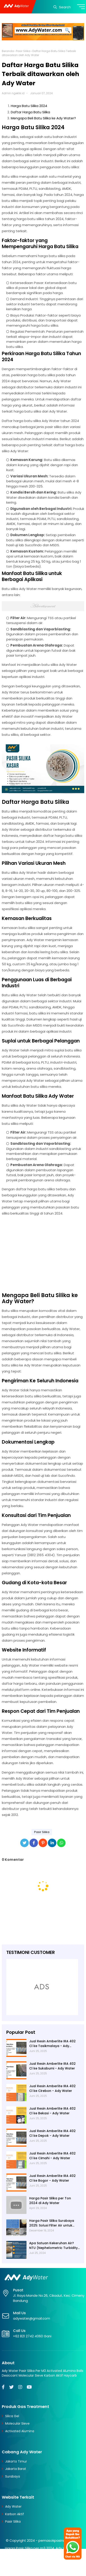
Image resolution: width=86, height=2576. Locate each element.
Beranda (8, 51)
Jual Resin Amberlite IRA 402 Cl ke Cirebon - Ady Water (52, 2088)
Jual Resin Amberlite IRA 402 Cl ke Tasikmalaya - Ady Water (52, 2043)
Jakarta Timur (16, 2461)
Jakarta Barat (15, 2469)
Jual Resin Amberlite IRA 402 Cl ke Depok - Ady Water (52, 2133)
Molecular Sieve (17, 2423)
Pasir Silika (23, 51)
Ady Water (13, 2506)
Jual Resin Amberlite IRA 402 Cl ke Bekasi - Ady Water (52, 2110)
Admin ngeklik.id (13, 93)
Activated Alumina (19, 2431)
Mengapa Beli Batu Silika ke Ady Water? (43, 118)
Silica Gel (12, 2416)
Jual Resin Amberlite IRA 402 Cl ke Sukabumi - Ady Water (52, 2066)
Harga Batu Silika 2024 (29, 105)
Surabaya (12, 2476)
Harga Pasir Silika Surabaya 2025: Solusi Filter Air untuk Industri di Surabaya (51, 2223)
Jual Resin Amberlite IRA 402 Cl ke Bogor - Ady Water (52, 2178)
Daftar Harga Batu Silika (30, 112)
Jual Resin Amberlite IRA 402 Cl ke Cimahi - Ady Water (52, 2155)
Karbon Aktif (14, 2514)
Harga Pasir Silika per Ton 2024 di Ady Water (50, 2200)
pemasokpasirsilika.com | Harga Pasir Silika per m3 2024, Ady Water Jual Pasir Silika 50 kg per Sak (43, 2548)
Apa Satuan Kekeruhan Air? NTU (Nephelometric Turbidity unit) (53, 2245)
